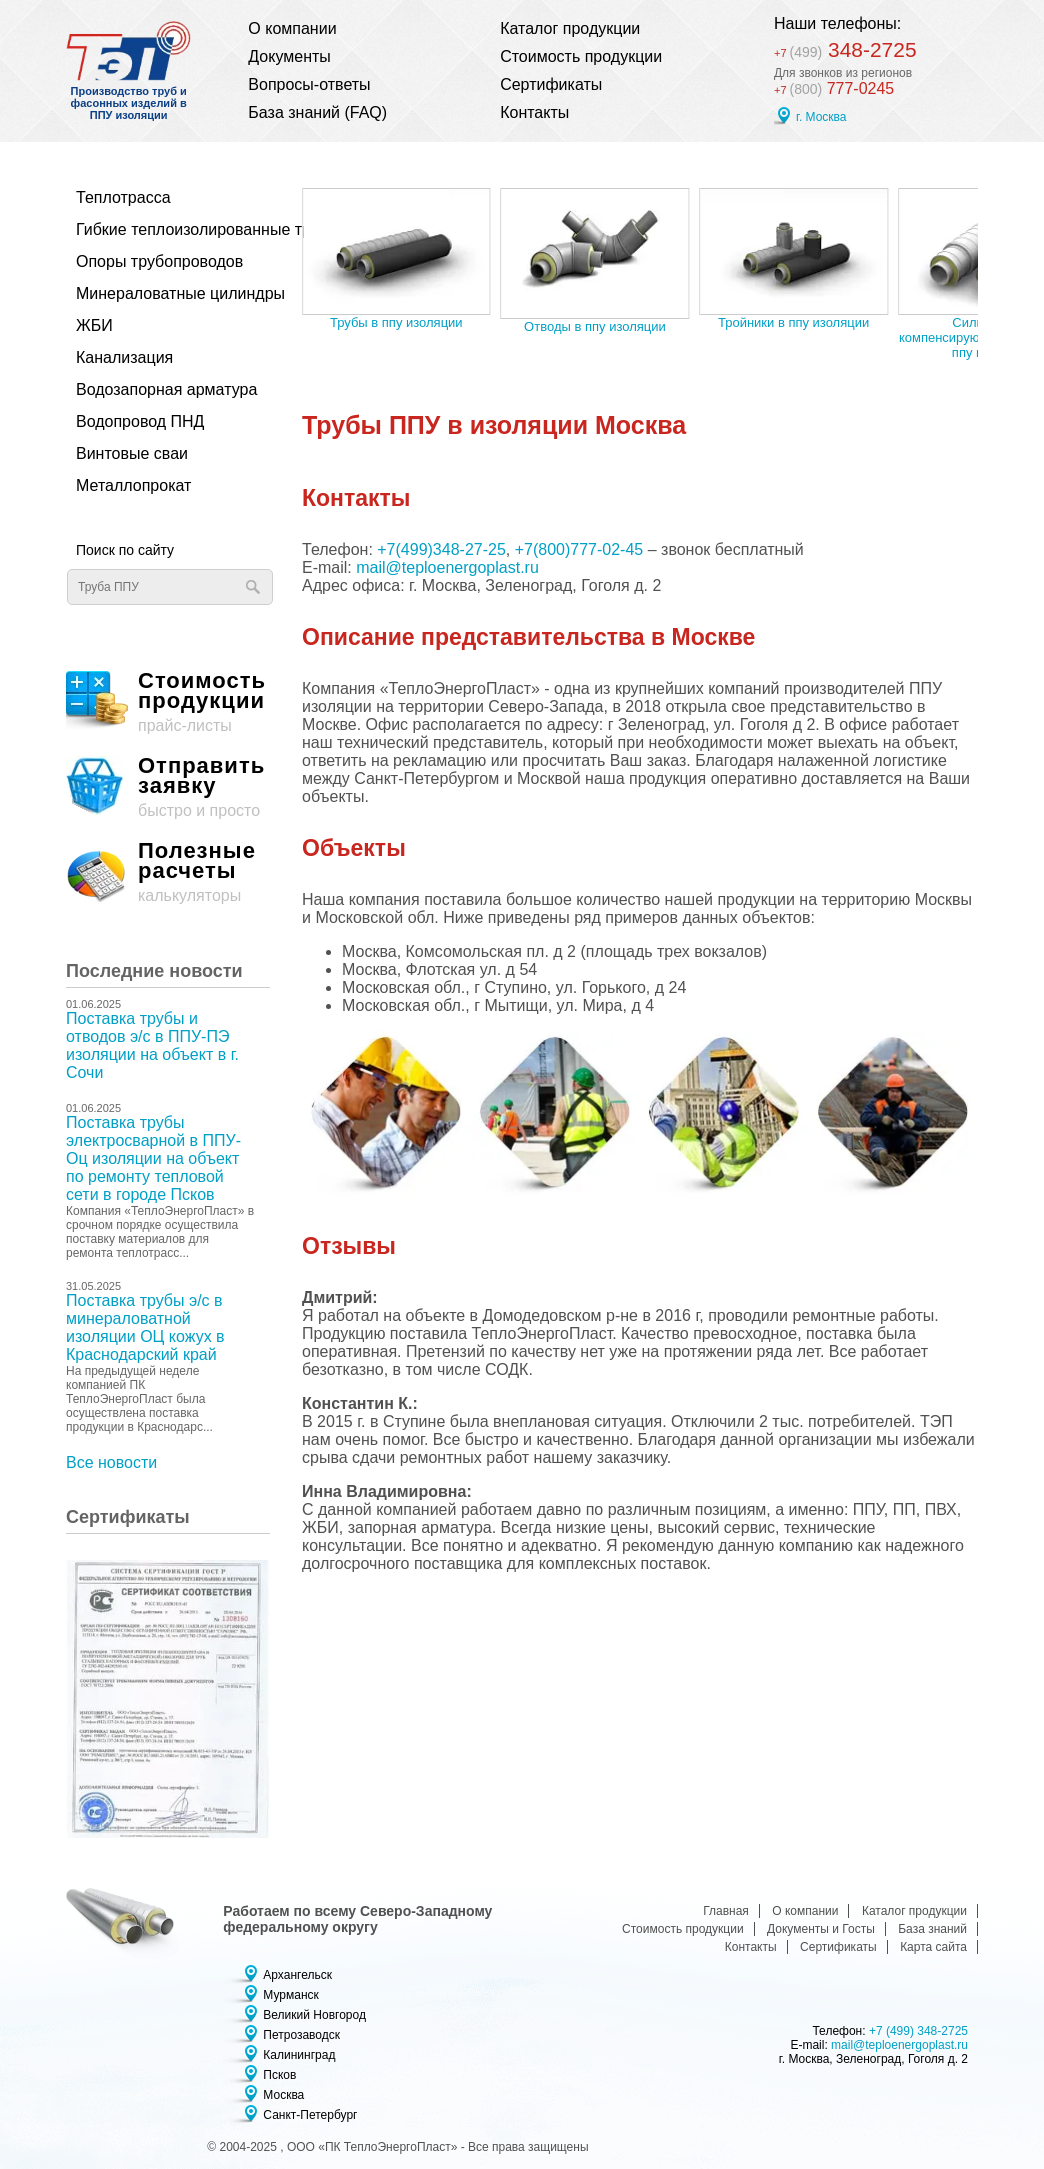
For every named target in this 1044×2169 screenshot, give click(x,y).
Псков (279, 2075)
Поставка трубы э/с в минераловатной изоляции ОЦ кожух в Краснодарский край (145, 1327)
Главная (726, 1911)
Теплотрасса (123, 197)
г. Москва (821, 117)
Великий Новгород (314, 2015)
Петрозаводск (301, 2035)
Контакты (534, 112)
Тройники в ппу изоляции (793, 322)
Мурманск (290, 1995)
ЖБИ (94, 325)
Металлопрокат (133, 485)
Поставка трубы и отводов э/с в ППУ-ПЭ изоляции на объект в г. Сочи (152, 1045)
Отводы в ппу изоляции (595, 326)
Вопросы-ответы (309, 84)
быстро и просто (168, 787)
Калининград (299, 2055)
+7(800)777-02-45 (579, 549)
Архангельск (297, 1975)
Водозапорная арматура (163, 389)
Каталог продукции (570, 28)
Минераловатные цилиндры (163, 293)
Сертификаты (551, 84)
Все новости (111, 1462)
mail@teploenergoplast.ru (447, 567)
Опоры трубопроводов (159, 261)
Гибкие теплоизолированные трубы (163, 229)
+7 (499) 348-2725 (918, 2031)
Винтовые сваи (132, 453)
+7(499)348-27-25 (441, 549)
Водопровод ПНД (140, 421)
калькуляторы (168, 872)
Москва (283, 2095)
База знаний (932, 1929)
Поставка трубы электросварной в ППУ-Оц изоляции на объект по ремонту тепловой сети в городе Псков (153, 1158)
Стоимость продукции (581, 56)
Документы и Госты (821, 1929)
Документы (289, 56)
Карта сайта (933, 1947)
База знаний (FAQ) (317, 112)
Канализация (124, 357)
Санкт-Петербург (310, 2115)
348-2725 (845, 50)
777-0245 (834, 88)
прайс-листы (168, 702)
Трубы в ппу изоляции (396, 322)
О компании (292, 28)
